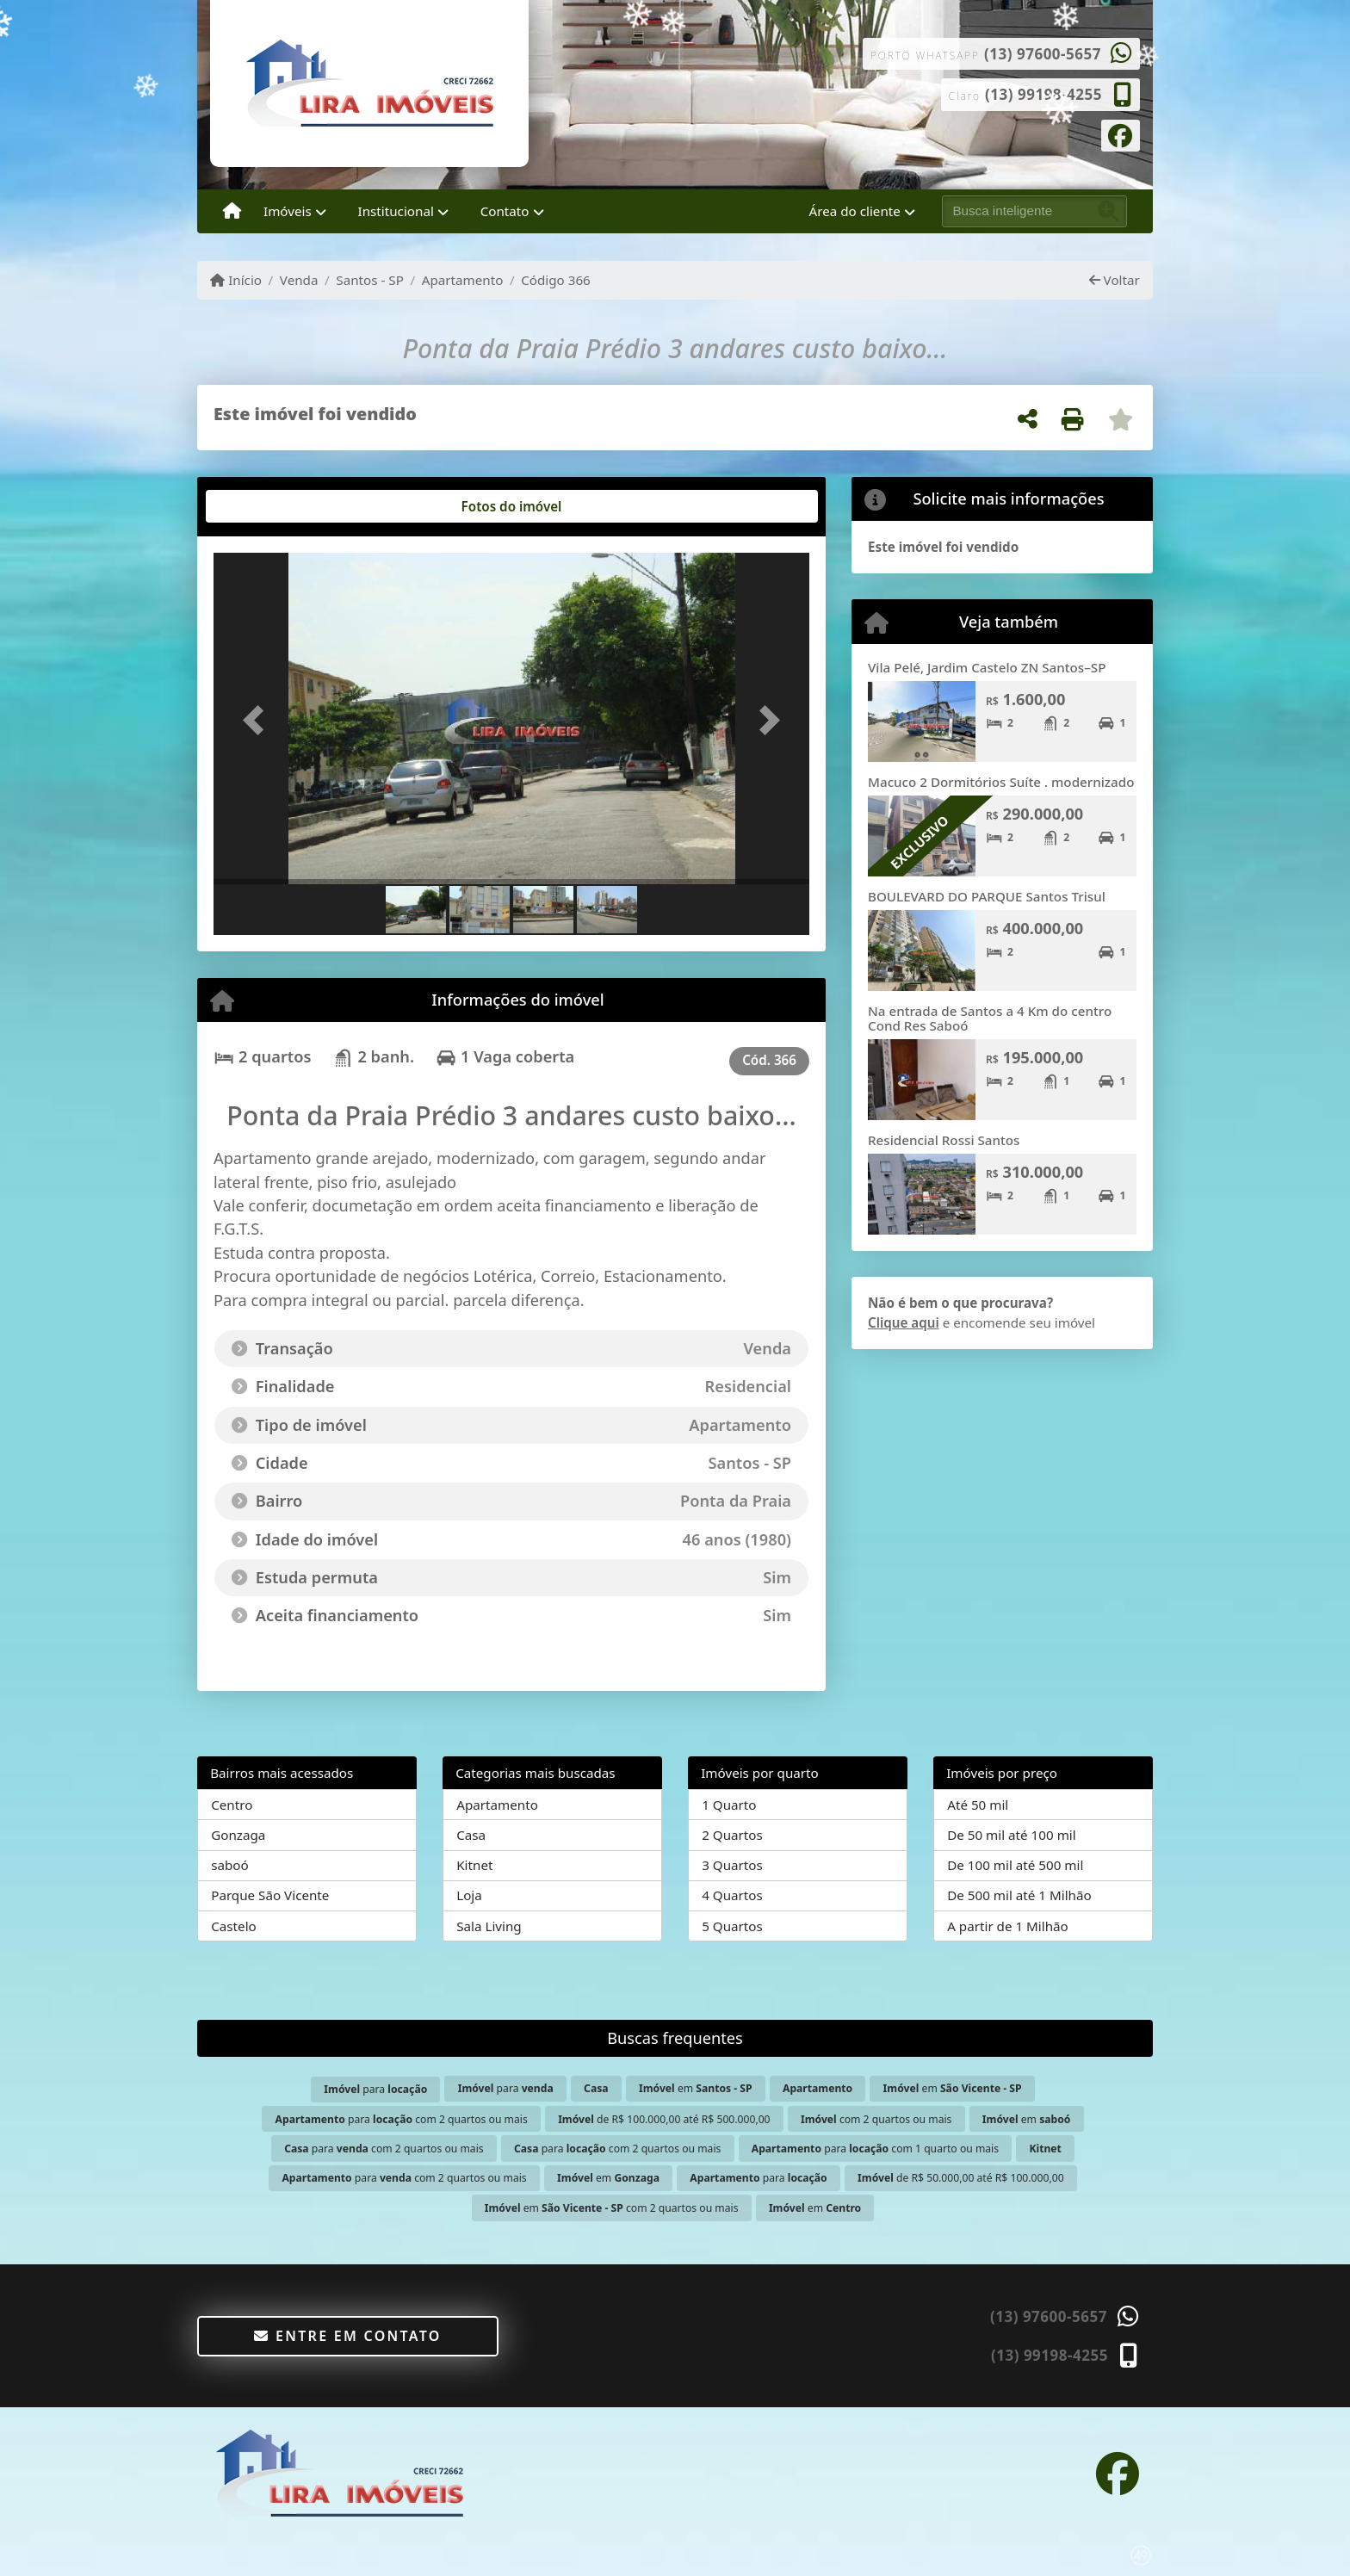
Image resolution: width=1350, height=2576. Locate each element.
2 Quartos (732, 1834)
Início (236, 279)
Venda (299, 279)
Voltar (1114, 279)
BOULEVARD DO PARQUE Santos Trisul (986, 896)
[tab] (269, 506)
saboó (230, 1864)
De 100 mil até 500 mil (1015, 1864)
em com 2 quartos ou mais (612, 2208)
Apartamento (463, 279)
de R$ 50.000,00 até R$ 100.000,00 (961, 2177)
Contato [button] (504, 211)
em (695, 2088)
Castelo (234, 1926)
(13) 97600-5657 (1042, 54)
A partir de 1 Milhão (1007, 1926)
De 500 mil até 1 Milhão (1019, 1895)
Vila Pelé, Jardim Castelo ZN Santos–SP (986, 667)
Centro (231, 1804)
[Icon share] (1120, 134)
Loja (469, 1895)
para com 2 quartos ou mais (402, 2119)
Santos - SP (370, 279)
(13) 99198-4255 (1043, 94)
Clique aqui (903, 1322)
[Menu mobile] (232, 211)
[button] (258, 720)
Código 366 (556, 279)
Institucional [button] (396, 211)
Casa (471, 1834)
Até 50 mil (977, 1804)
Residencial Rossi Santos (943, 1140)
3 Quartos (732, 1864)
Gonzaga (238, 1834)
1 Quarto (729, 1804)
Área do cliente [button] (855, 211)
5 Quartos (732, 1926)
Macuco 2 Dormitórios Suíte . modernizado (1001, 781)
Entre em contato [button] (347, 2335)
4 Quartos (732, 1895)
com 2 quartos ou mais (876, 2119)
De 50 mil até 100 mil (1011, 1834)
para (375, 2089)
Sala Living (488, 1926)
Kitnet (474, 1864)
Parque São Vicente (270, 1895)
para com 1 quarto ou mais (875, 2148)
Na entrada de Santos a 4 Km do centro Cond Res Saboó (990, 1018)
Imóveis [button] (287, 211)
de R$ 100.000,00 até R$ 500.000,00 (664, 2119)
